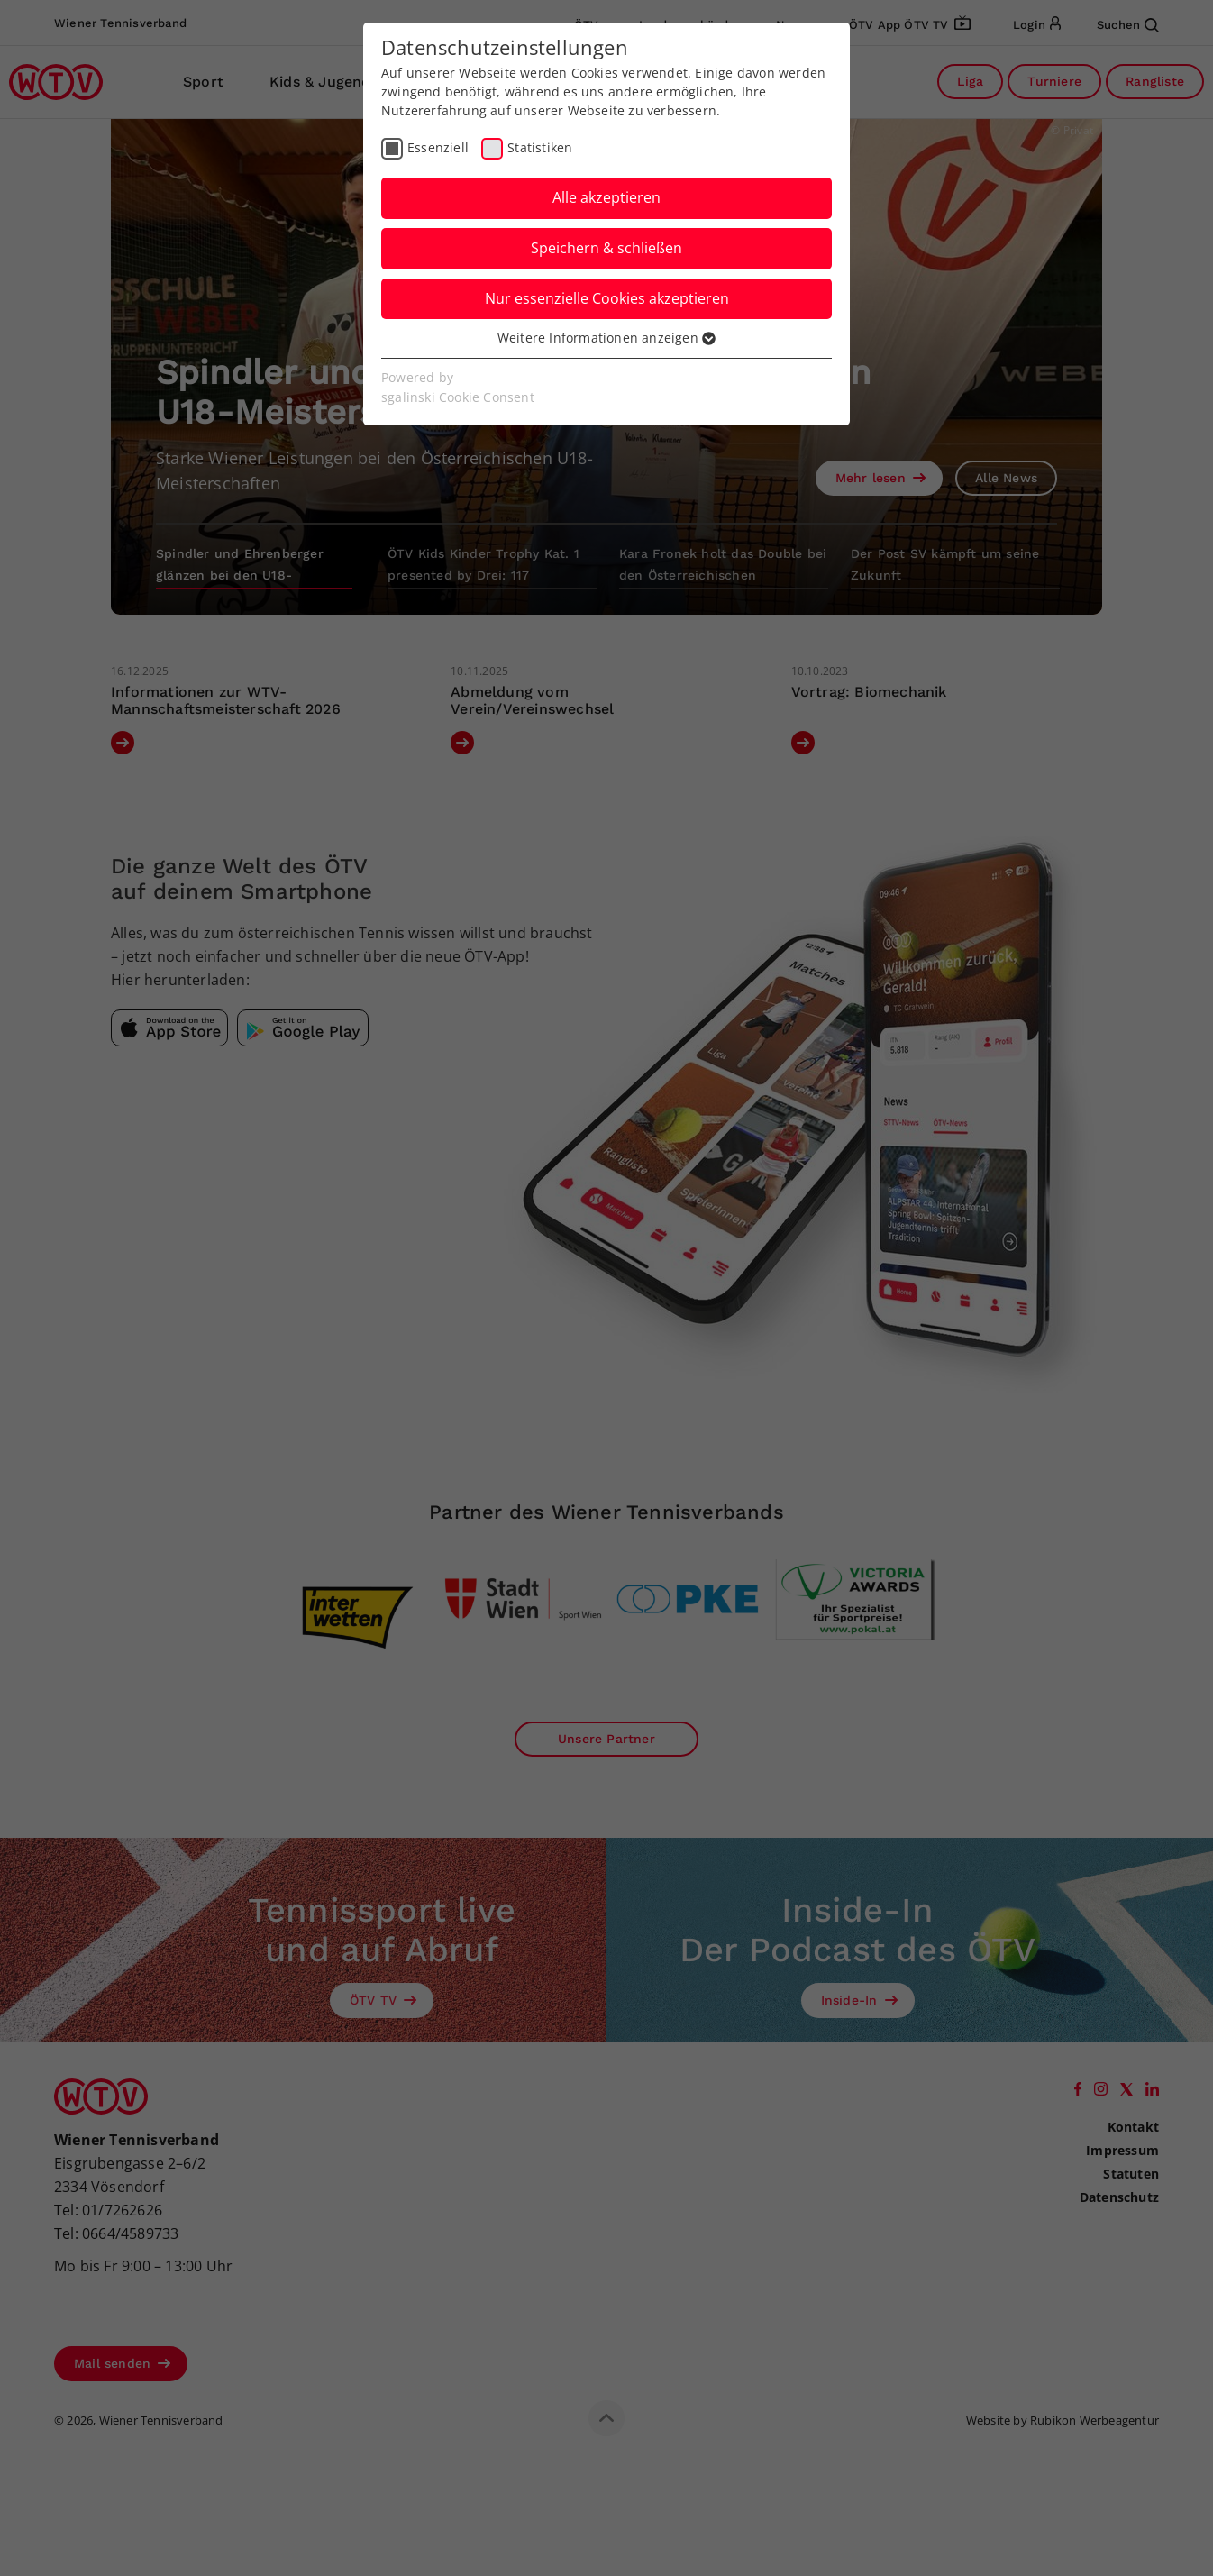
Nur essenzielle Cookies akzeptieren (607, 298)
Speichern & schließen (606, 248)
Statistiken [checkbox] (539, 147)
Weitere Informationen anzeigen (606, 337)
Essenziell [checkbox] (438, 147)
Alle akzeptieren (606, 197)
